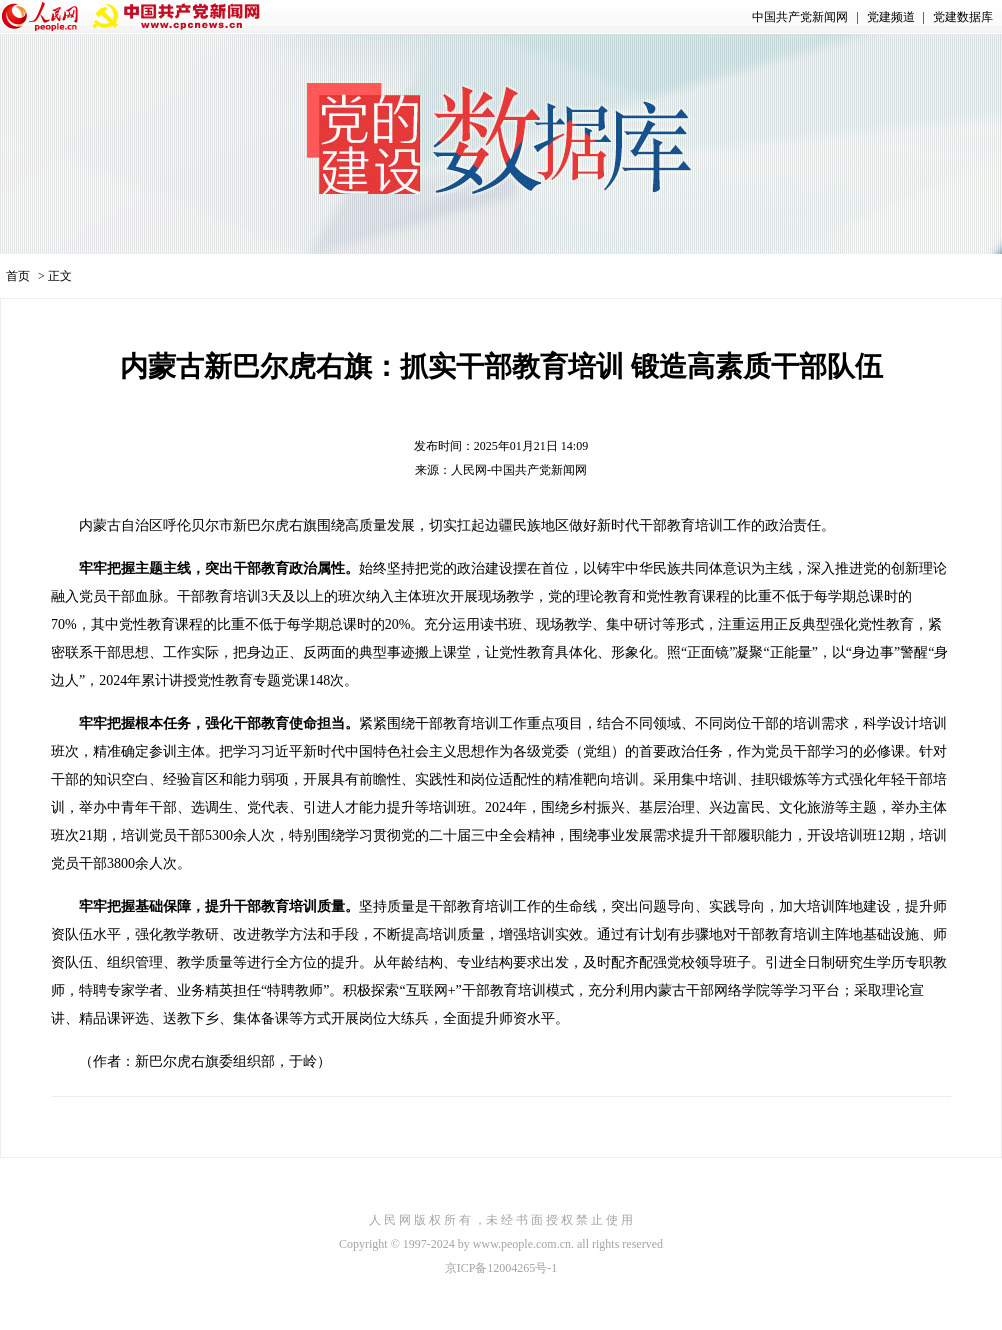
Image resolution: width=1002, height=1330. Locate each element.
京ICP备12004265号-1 (501, 1268)
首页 (18, 276)
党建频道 (891, 17)
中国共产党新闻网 (800, 17)
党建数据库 (963, 17)
